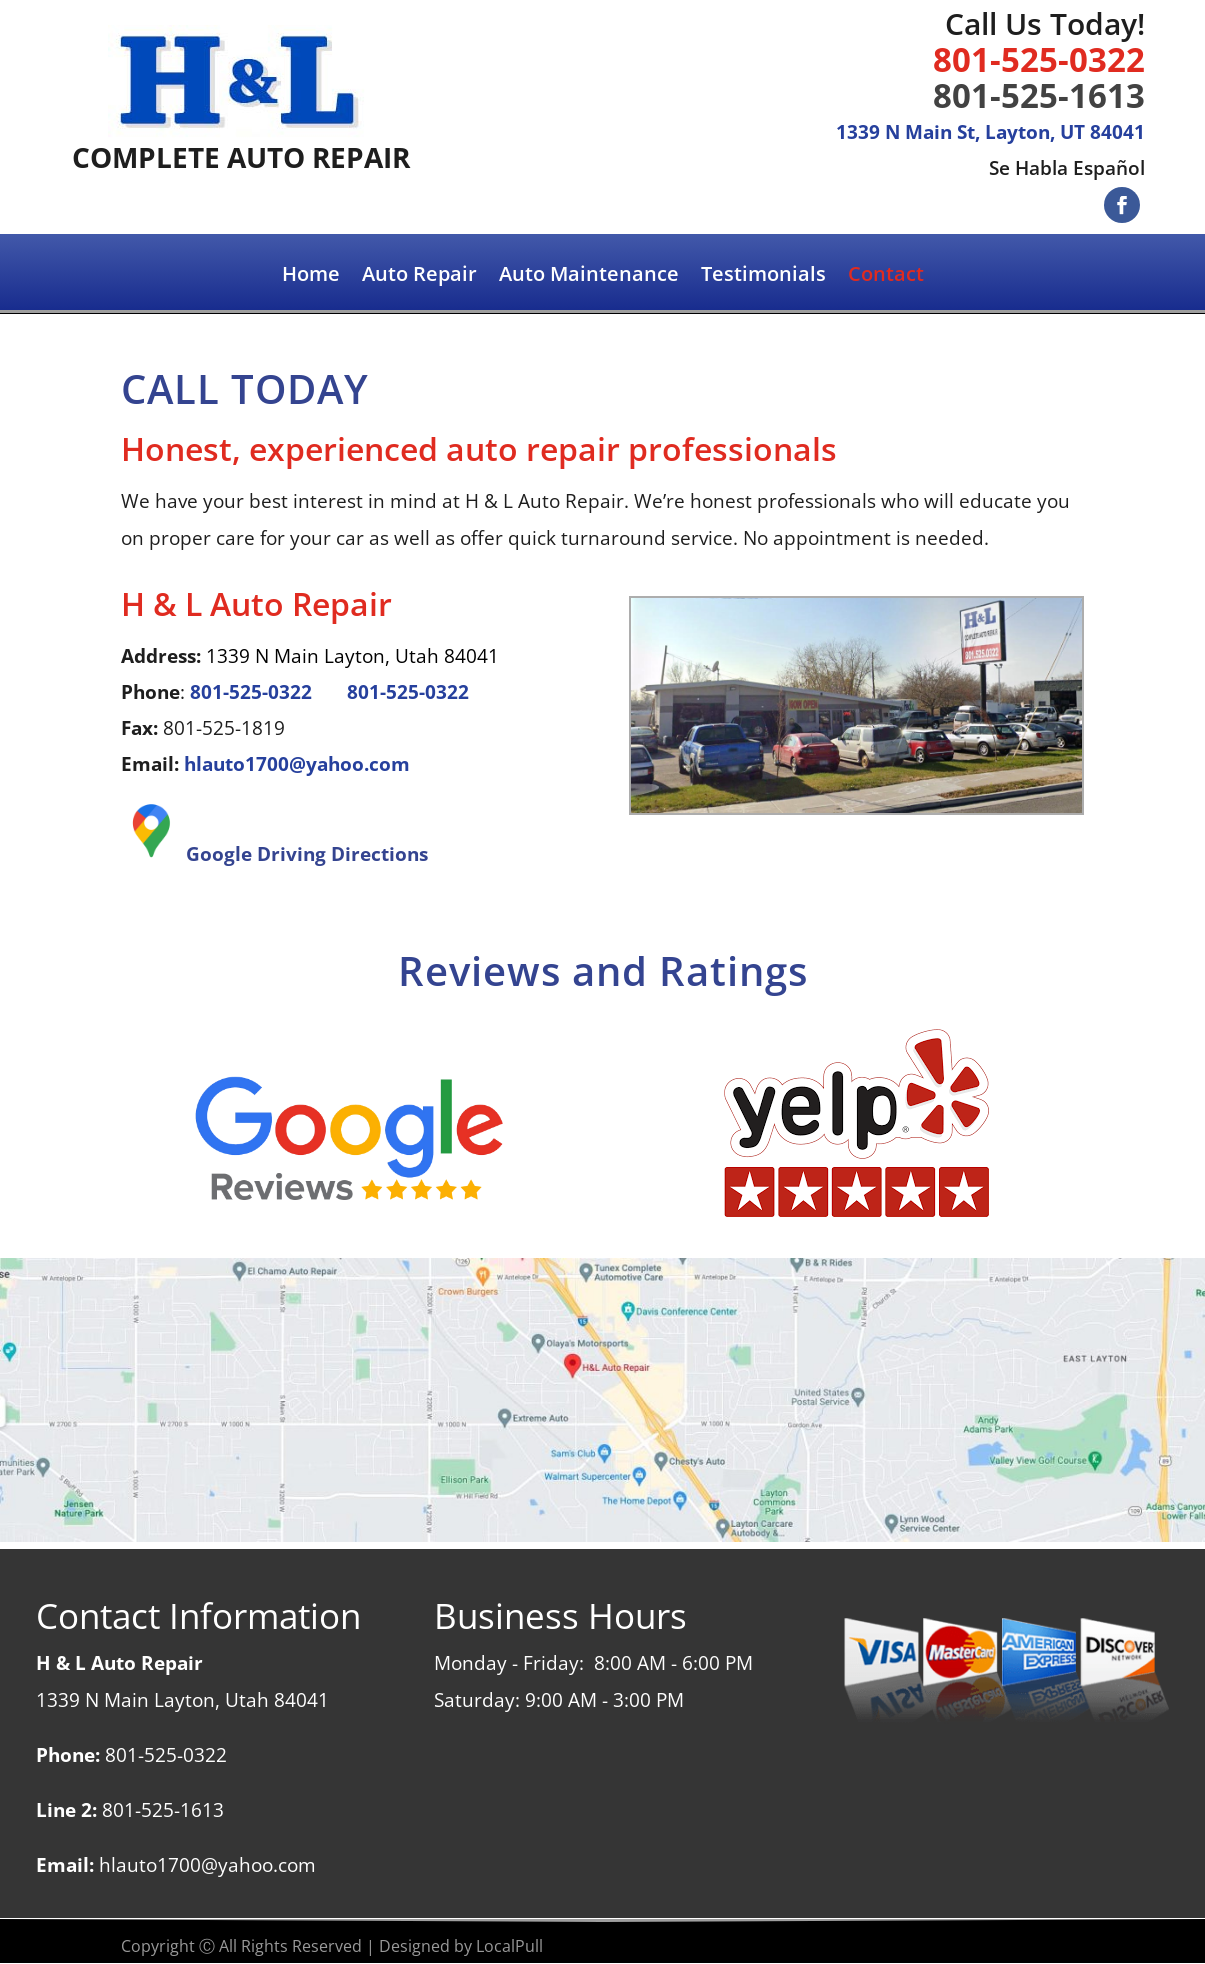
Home (311, 277)
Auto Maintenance (589, 277)
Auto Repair (419, 277)
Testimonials (763, 277)
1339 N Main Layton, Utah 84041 (352, 656)
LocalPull (509, 1946)
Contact (886, 277)
